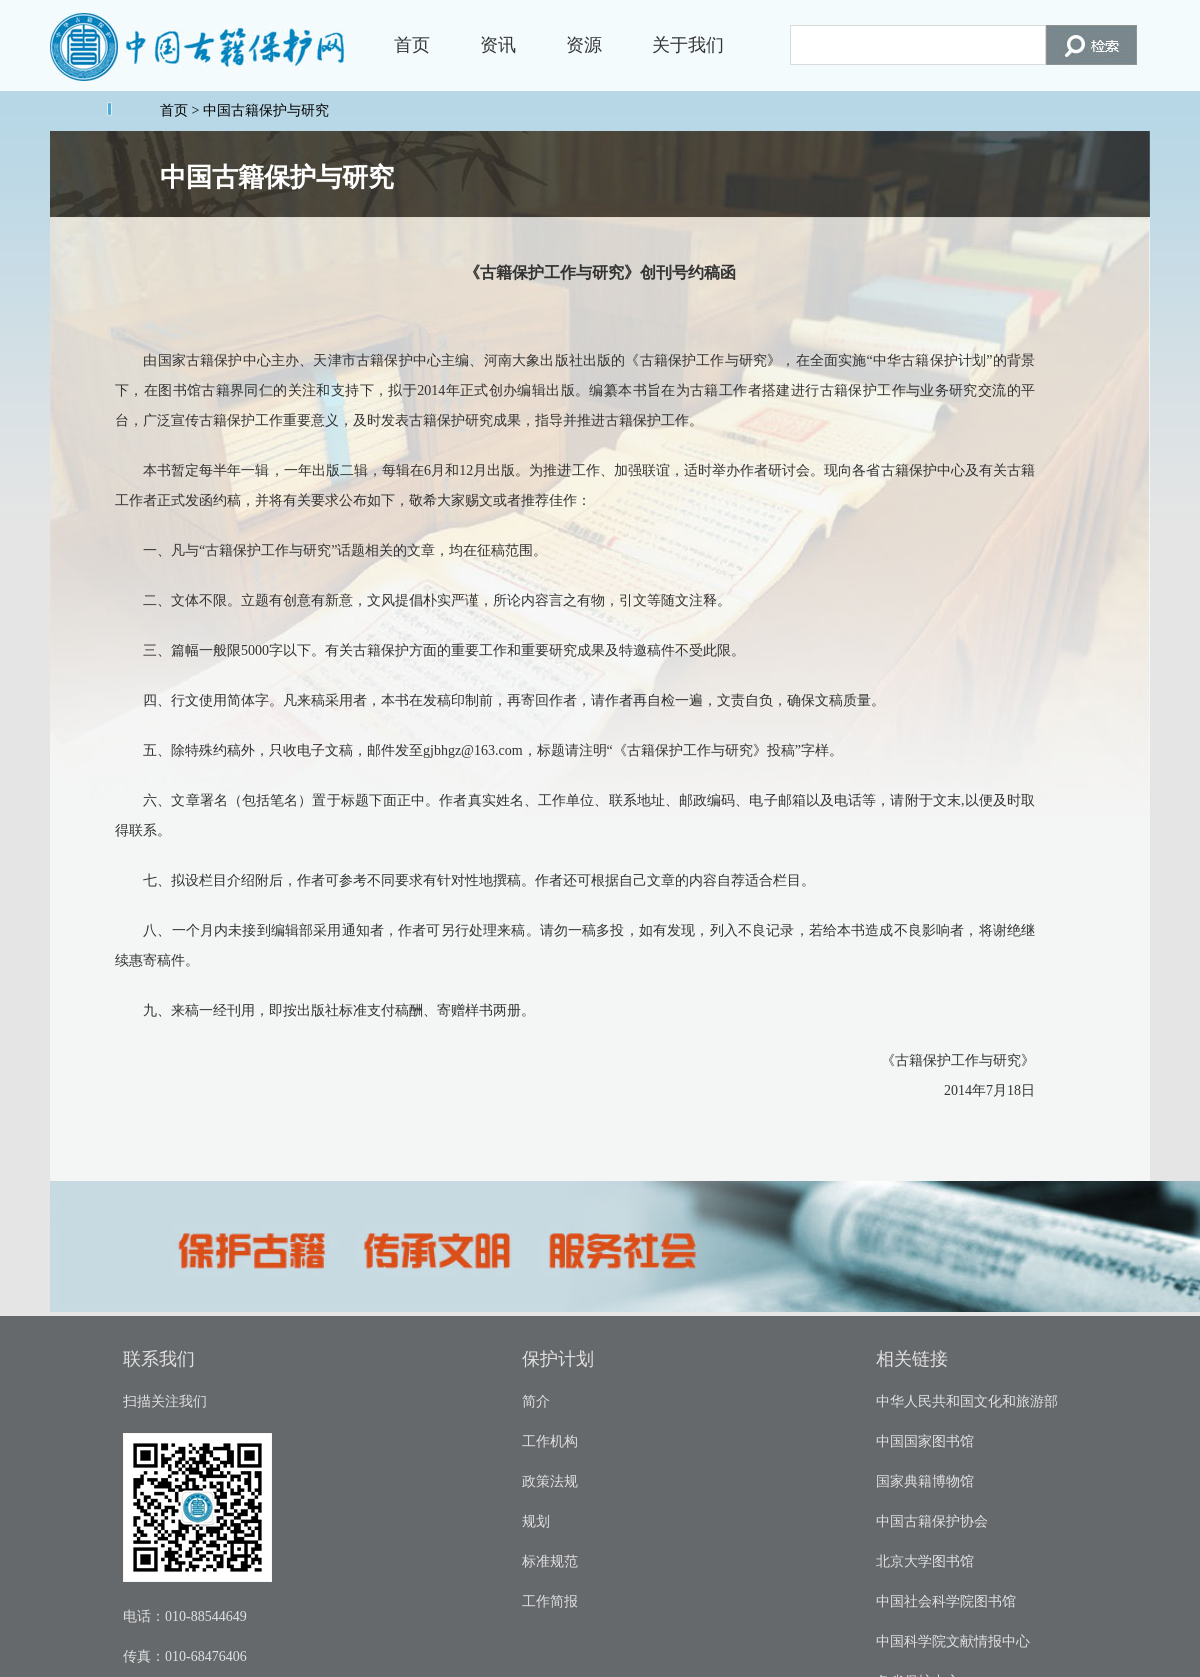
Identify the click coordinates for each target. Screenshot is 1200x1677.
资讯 (498, 45)
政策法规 (550, 1481)
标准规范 (550, 1561)
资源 (584, 45)
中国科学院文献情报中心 (953, 1641)
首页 (412, 45)
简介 (536, 1401)
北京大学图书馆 (925, 1561)
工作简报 (550, 1601)
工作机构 (550, 1441)
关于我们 (688, 45)
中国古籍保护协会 (932, 1521)
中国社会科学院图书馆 (946, 1601)
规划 (536, 1521)
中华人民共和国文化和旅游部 (967, 1401)
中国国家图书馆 (925, 1441)
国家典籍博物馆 (925, 1481)
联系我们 (159, 1359)
